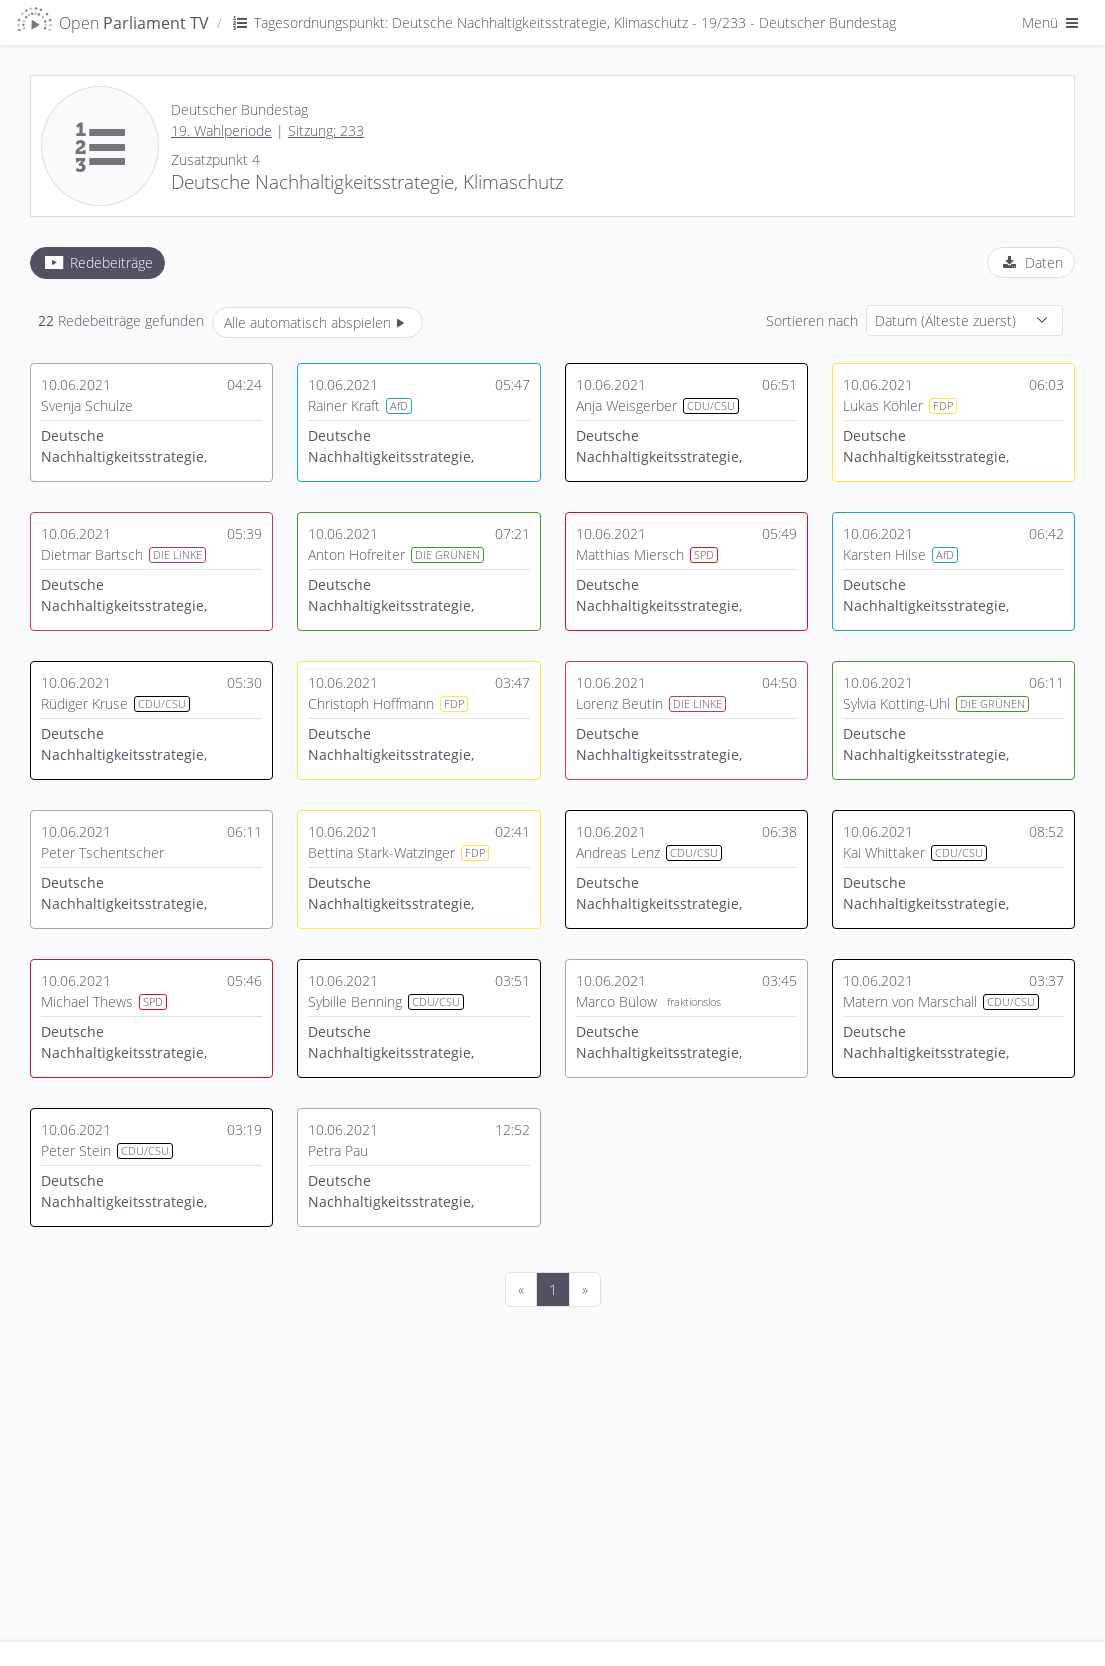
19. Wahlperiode (221, 130)
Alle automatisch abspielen (317, 322)
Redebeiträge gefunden (121, 320)
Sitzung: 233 (326, 130)
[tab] (97, 263)
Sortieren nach (812, 320)
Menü (1052, 22)
